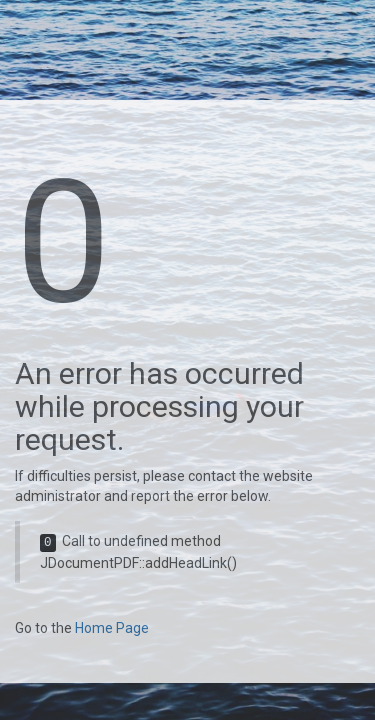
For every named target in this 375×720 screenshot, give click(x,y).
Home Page (112, 628)
